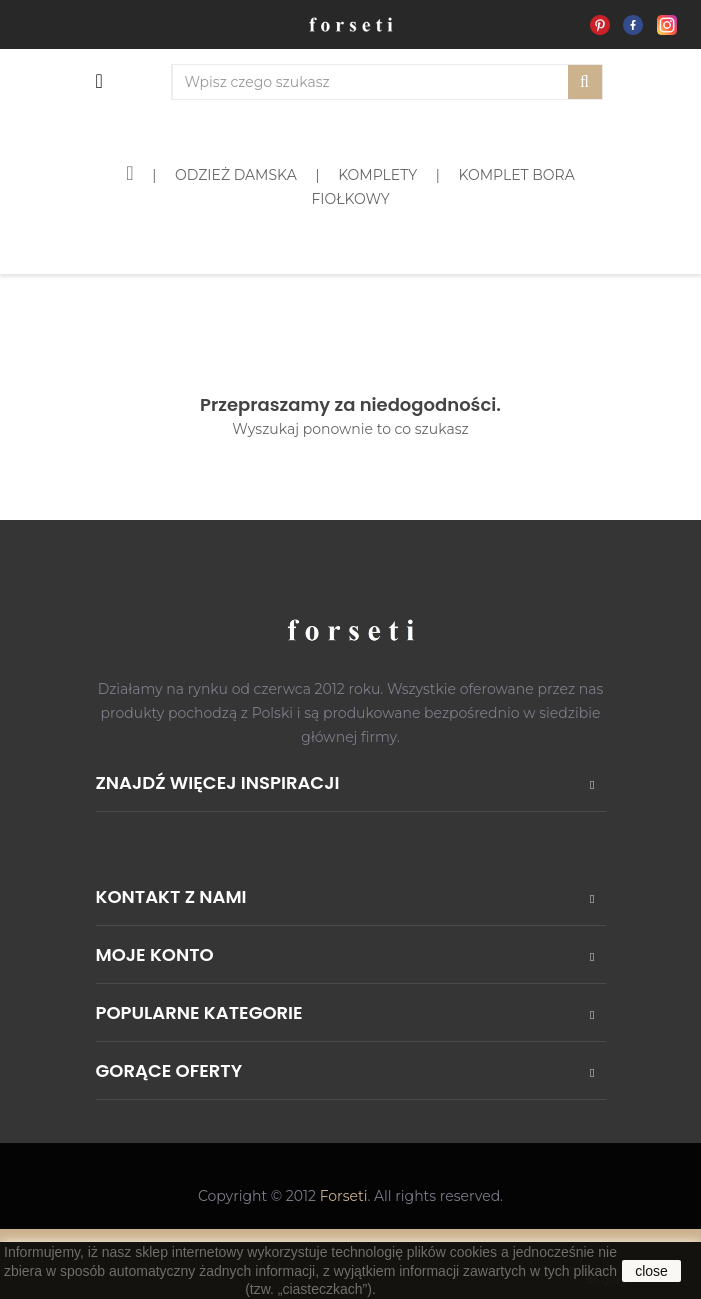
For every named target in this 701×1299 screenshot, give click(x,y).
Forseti (344, 1196)
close (651, 1271)
